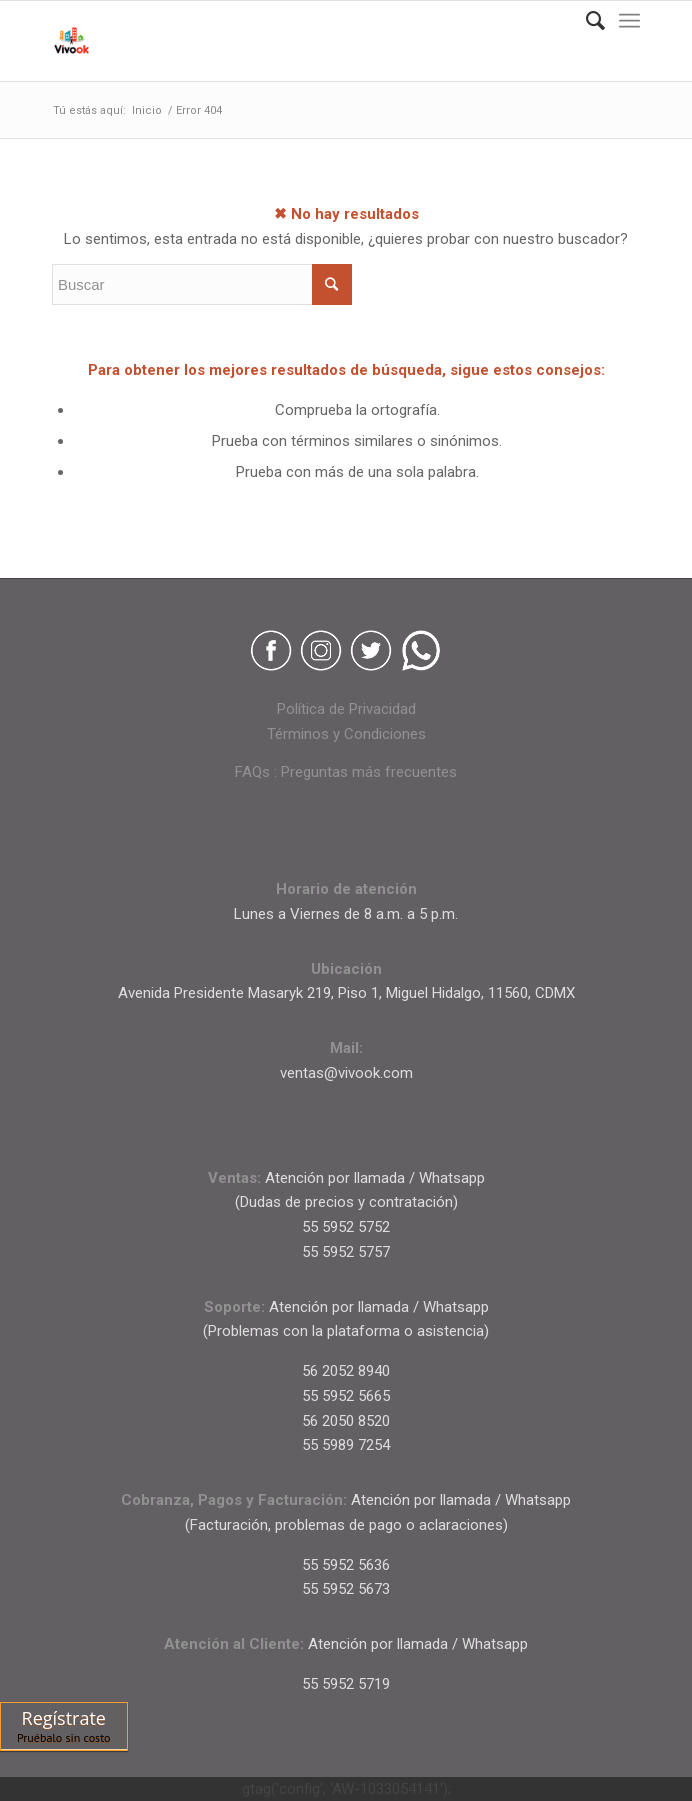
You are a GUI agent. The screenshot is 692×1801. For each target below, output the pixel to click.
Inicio (147, 110)
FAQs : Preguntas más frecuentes (346, 772)
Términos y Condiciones (346, 734)
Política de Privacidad (346, 709)
